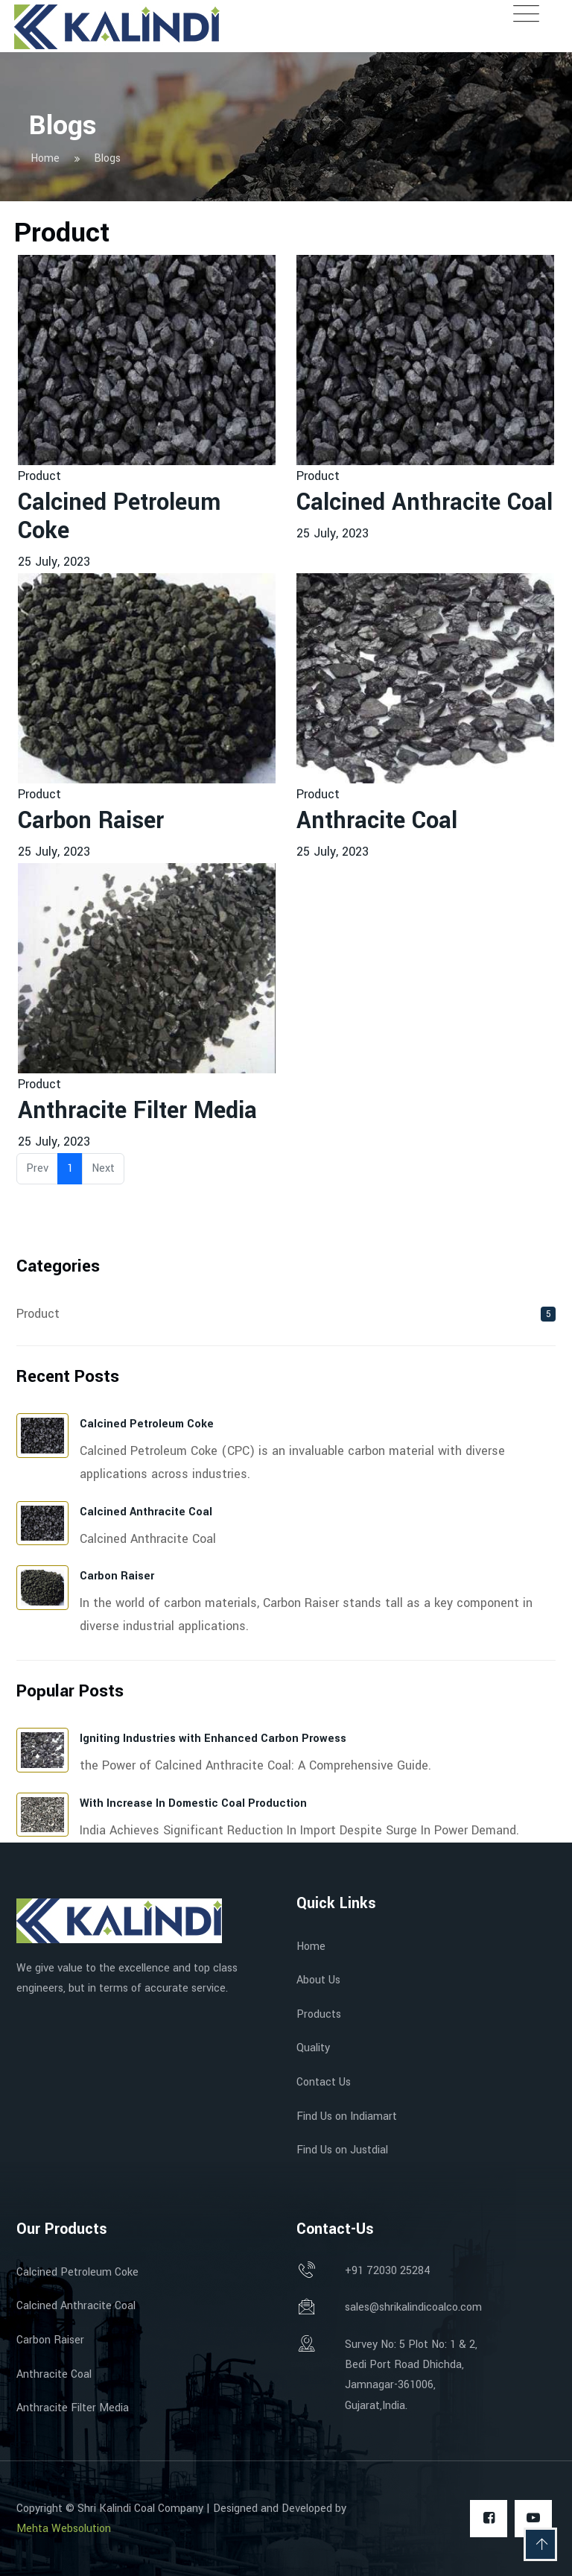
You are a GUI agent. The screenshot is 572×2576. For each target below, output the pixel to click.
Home (310, 1946)
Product (39, 475)
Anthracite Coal (376, 820)
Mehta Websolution (63, 2528)
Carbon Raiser (91, 820)
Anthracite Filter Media (137, 1110)
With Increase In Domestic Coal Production (193, 1803)
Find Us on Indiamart (346, 2116)
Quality (313, 2048)
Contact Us (323, 2082)
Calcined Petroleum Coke (119, 516)
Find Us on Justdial (342, 2150)
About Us (318, 1980)
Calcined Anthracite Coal (424, 502)
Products (318, 2014)
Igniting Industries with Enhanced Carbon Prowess (213, 1738)
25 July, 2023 (54, 561)
